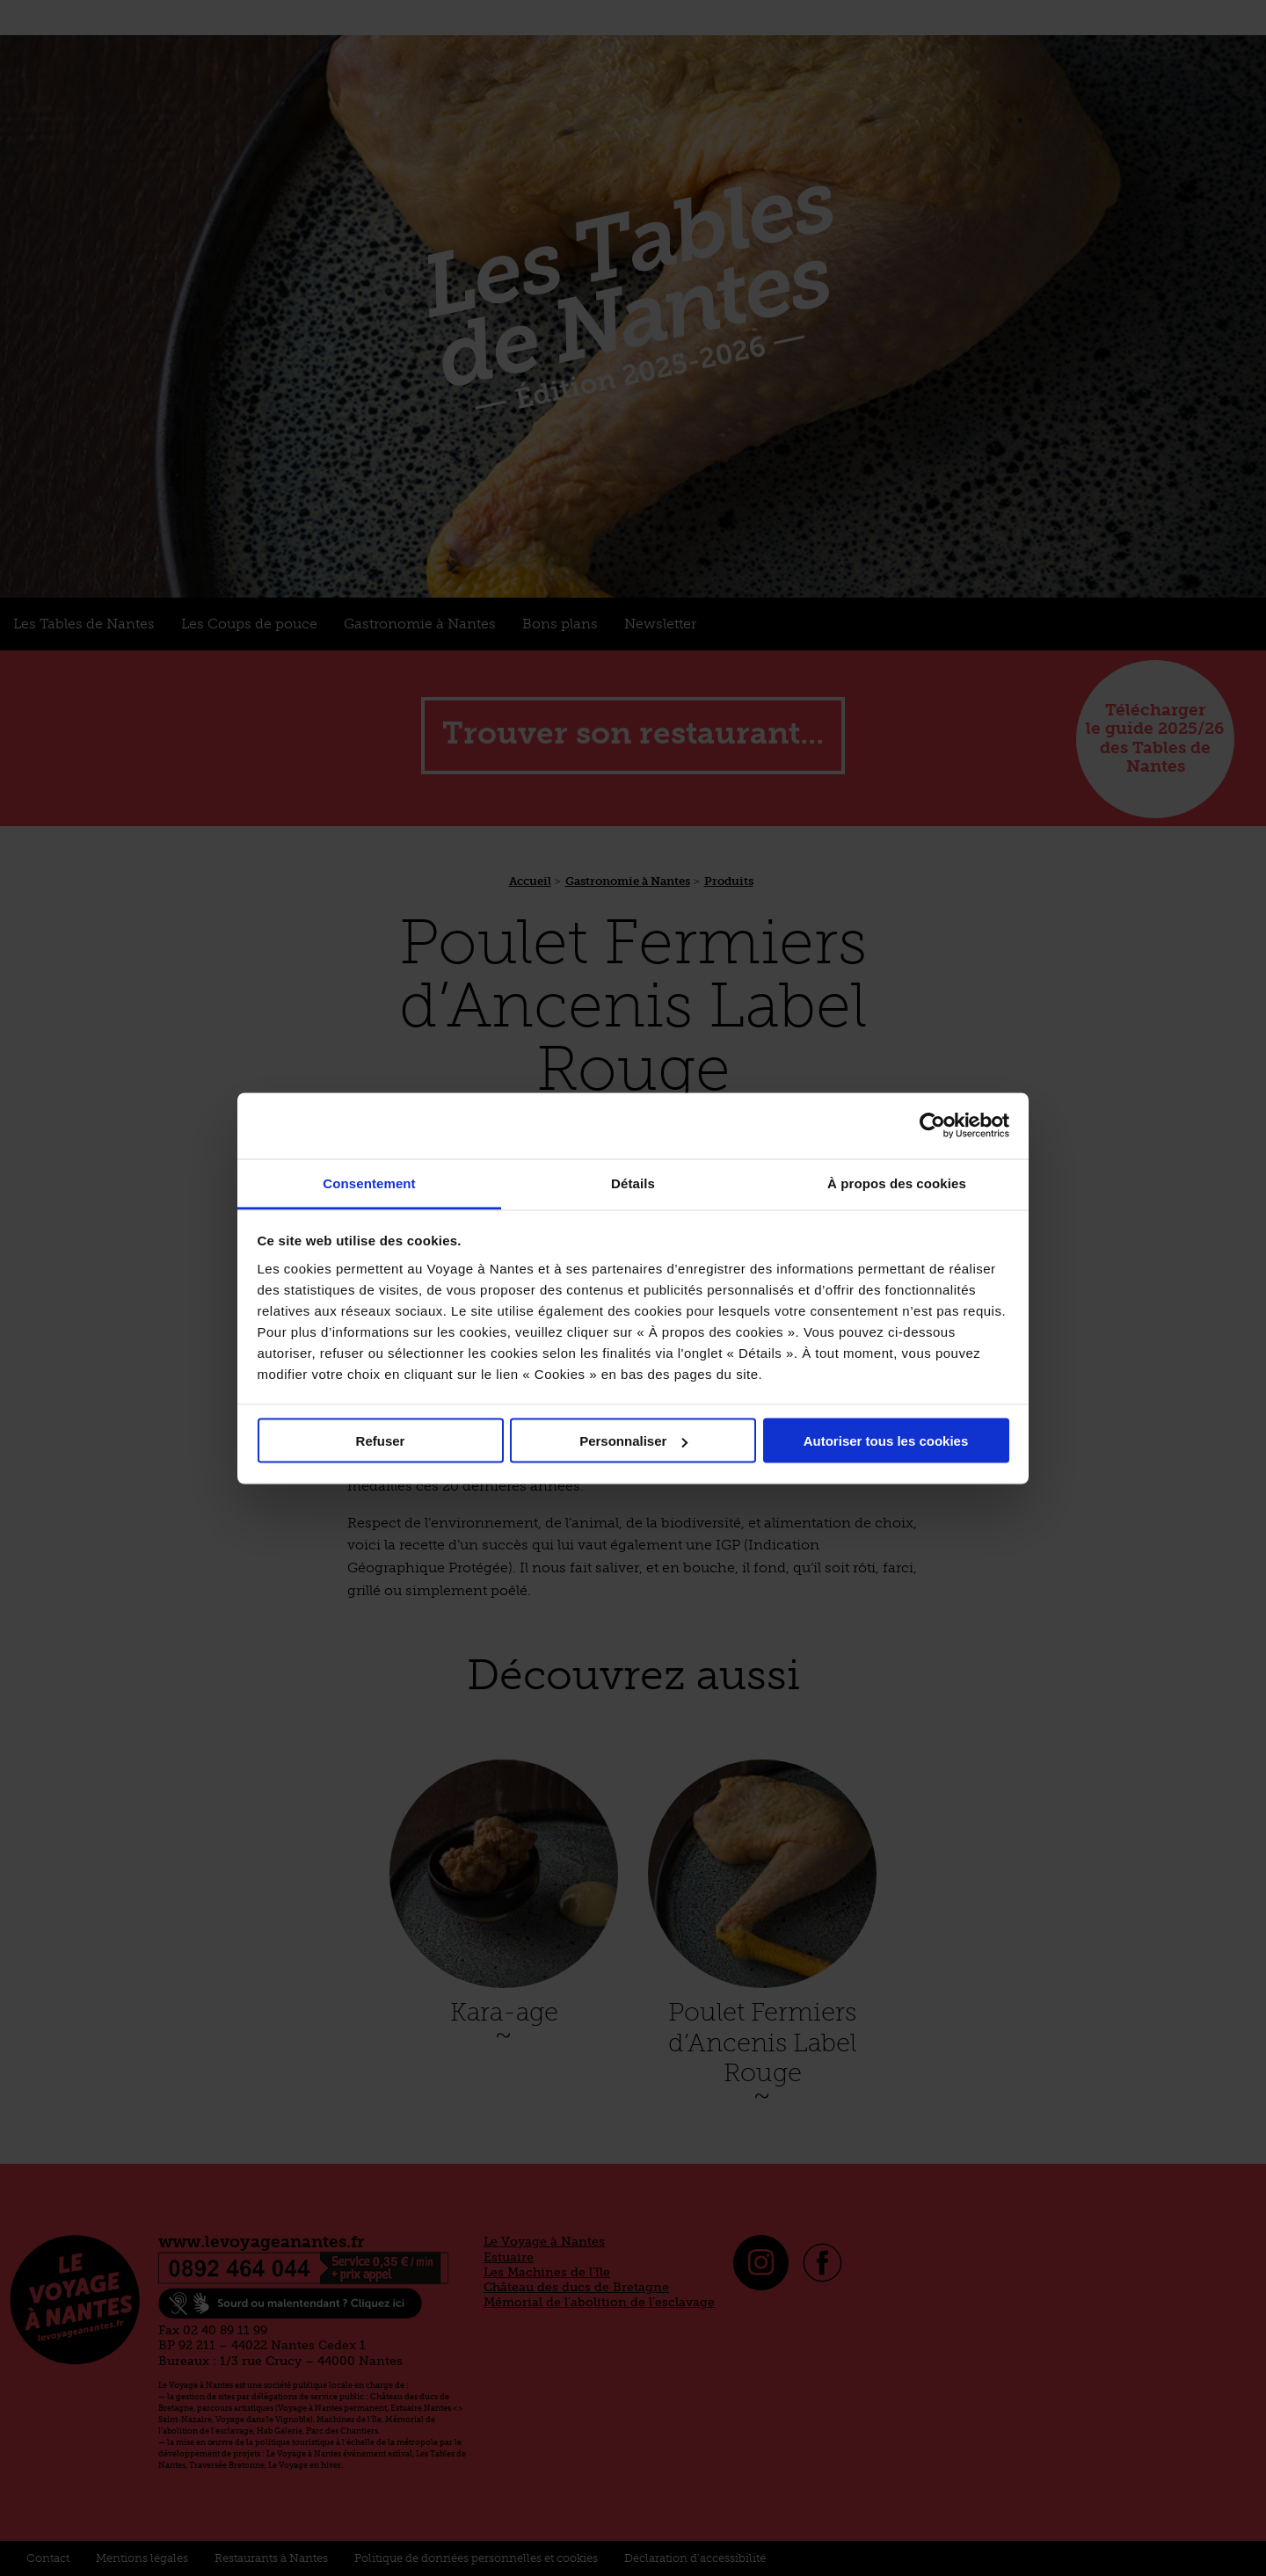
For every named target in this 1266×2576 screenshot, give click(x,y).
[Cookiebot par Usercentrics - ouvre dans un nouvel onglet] (932, 1126)
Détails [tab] (633, 1182)
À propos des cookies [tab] (896, 1182)
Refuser (380, 1440)
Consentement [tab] (369, 1182)
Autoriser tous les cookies (886, 1440)
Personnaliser (633, 1440)
